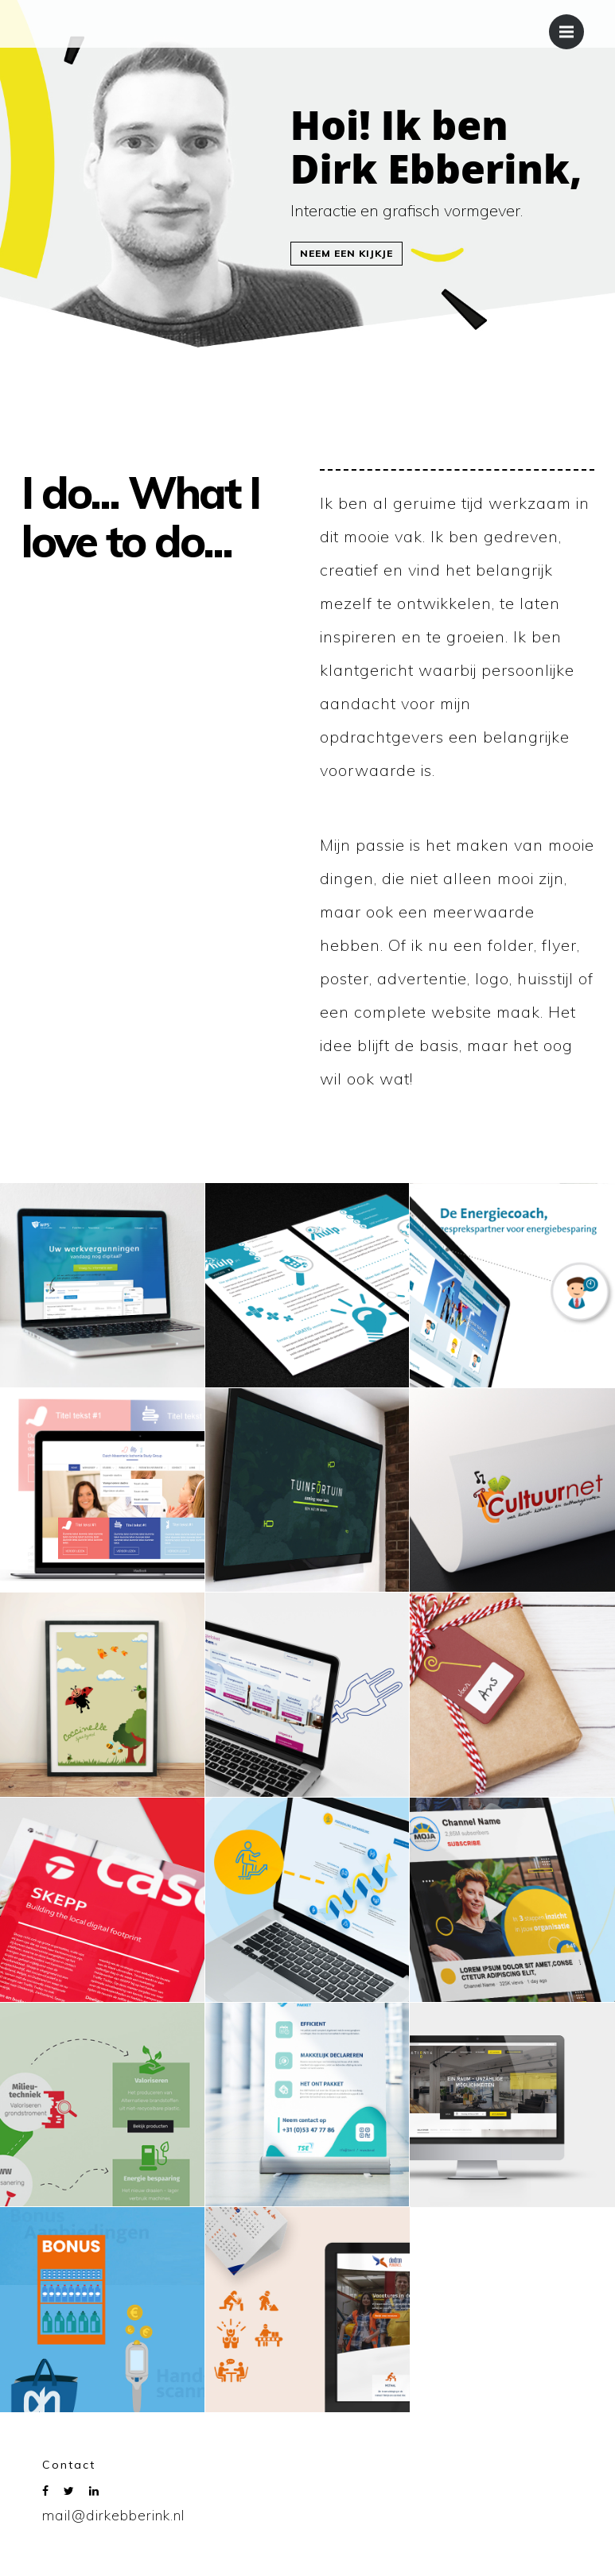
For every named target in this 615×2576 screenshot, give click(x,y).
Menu (571, 24)
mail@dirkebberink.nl (113, 2515)
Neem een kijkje (346, 253)
